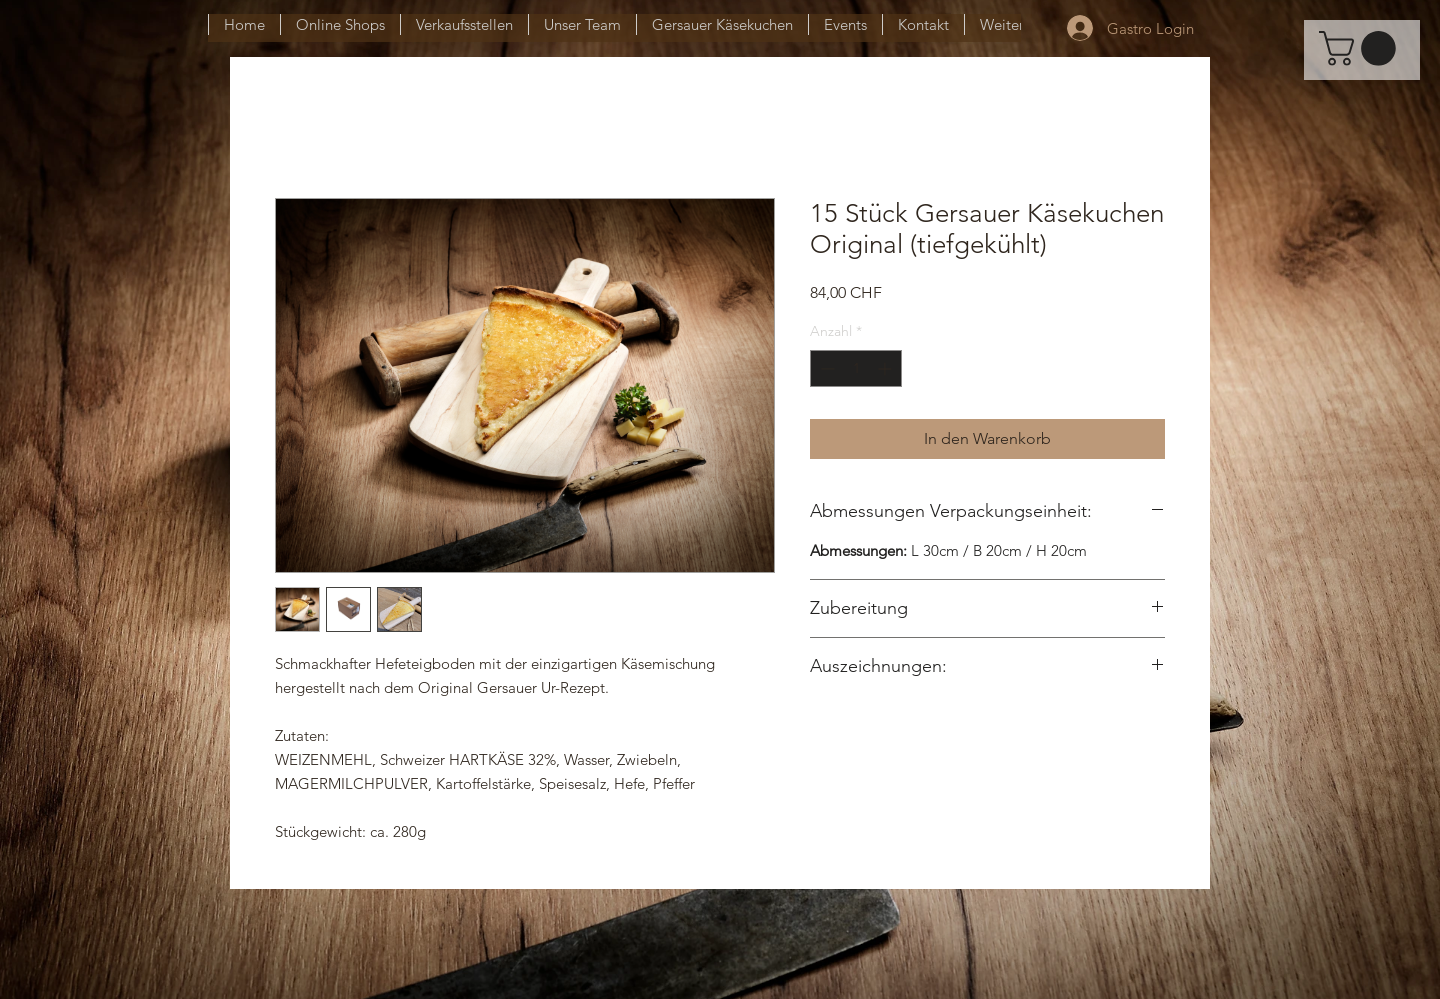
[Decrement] (825, 368)
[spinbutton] (856, 368)
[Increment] (886, 368)
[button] (1361, 48)
